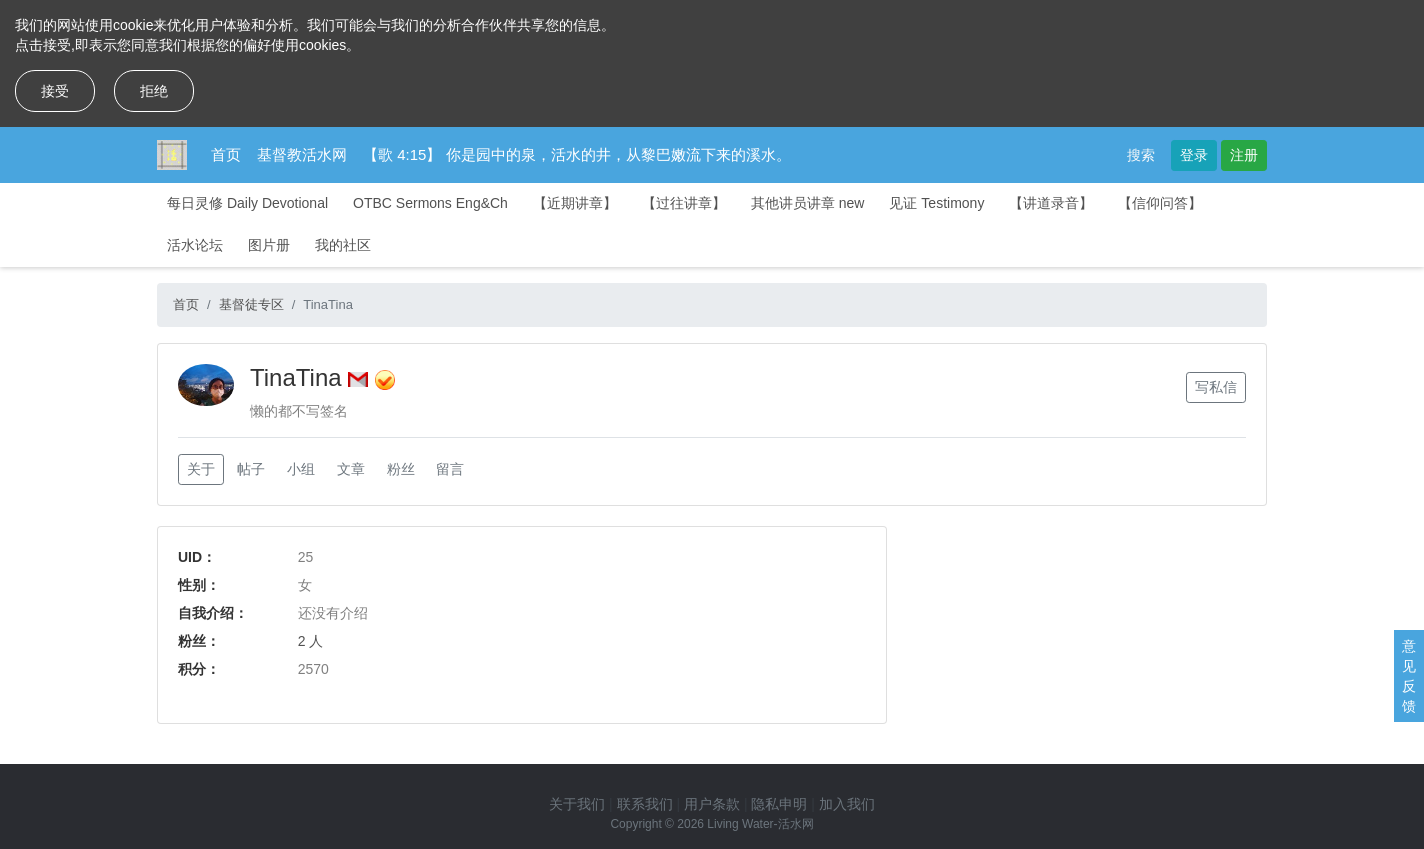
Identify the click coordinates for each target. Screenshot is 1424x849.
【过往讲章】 (684, 203)
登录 (1194, 155)
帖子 (251, 469)
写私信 (1216, 387)
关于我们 (577, 804)
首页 (226, 154)
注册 (1244, 155)
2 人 (311, 641)
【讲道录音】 (1051, 203)
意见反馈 (1409, 676)
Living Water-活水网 (760, 824)
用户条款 (712, 804)
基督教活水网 (302, 154)
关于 (201, 469)
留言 (450, 469)
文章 (351, 469)
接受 (55, 91)
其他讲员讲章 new (808, 203)
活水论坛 (195, 245)
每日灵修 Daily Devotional (247, 203)
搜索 (1141, 155)
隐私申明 (779, 804)
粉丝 (401, 469)
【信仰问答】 (1160, 203)
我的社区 (343, 245)
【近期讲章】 (575, 203)
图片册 (269, 245)
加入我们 (847, 804)
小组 (301, 469)
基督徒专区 (251, 304)
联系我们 (645, 804)
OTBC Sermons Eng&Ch (430, 203)
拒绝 (154, 91)
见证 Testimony (936, 203)
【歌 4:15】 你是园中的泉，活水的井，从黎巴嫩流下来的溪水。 (577, 154)
